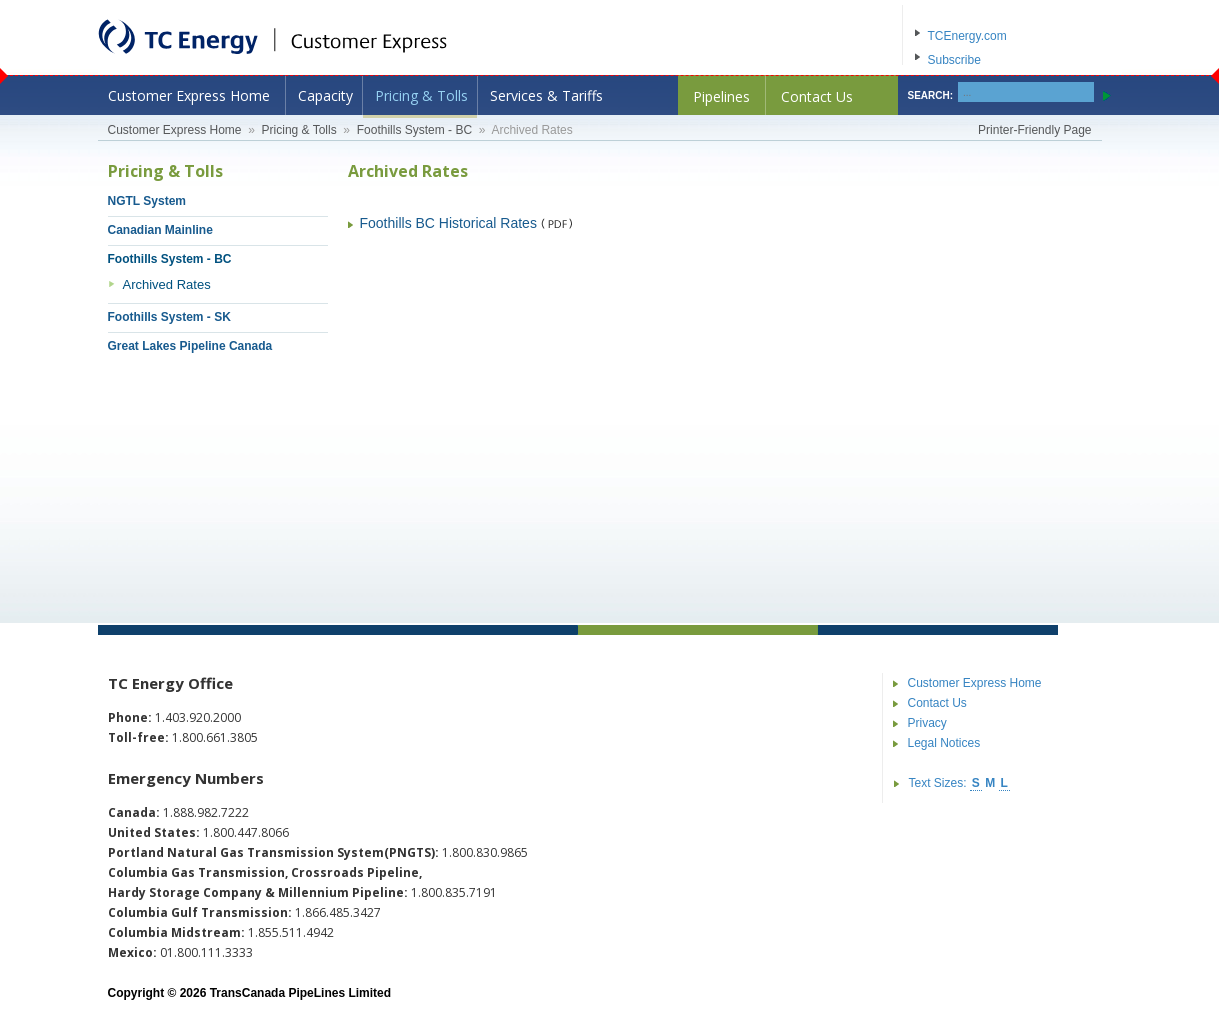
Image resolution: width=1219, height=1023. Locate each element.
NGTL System (147, 201)
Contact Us (817, 96)
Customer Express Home (189, 95)
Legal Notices (944, 743)
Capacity (325, 95)
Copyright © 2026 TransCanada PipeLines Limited (250, 993)
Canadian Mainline (160, 230)
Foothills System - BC (414, 130)
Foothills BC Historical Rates (448, 223)
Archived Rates (167, 284)
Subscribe (954, 60)
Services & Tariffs (546, 95)
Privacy (927, 723)
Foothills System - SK (169, 317)
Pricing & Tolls (421, 95)
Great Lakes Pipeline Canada (190, 346)
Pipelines (721, 96)
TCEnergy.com (967, 36)
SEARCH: (931, 95)
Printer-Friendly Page (1034, 130)
